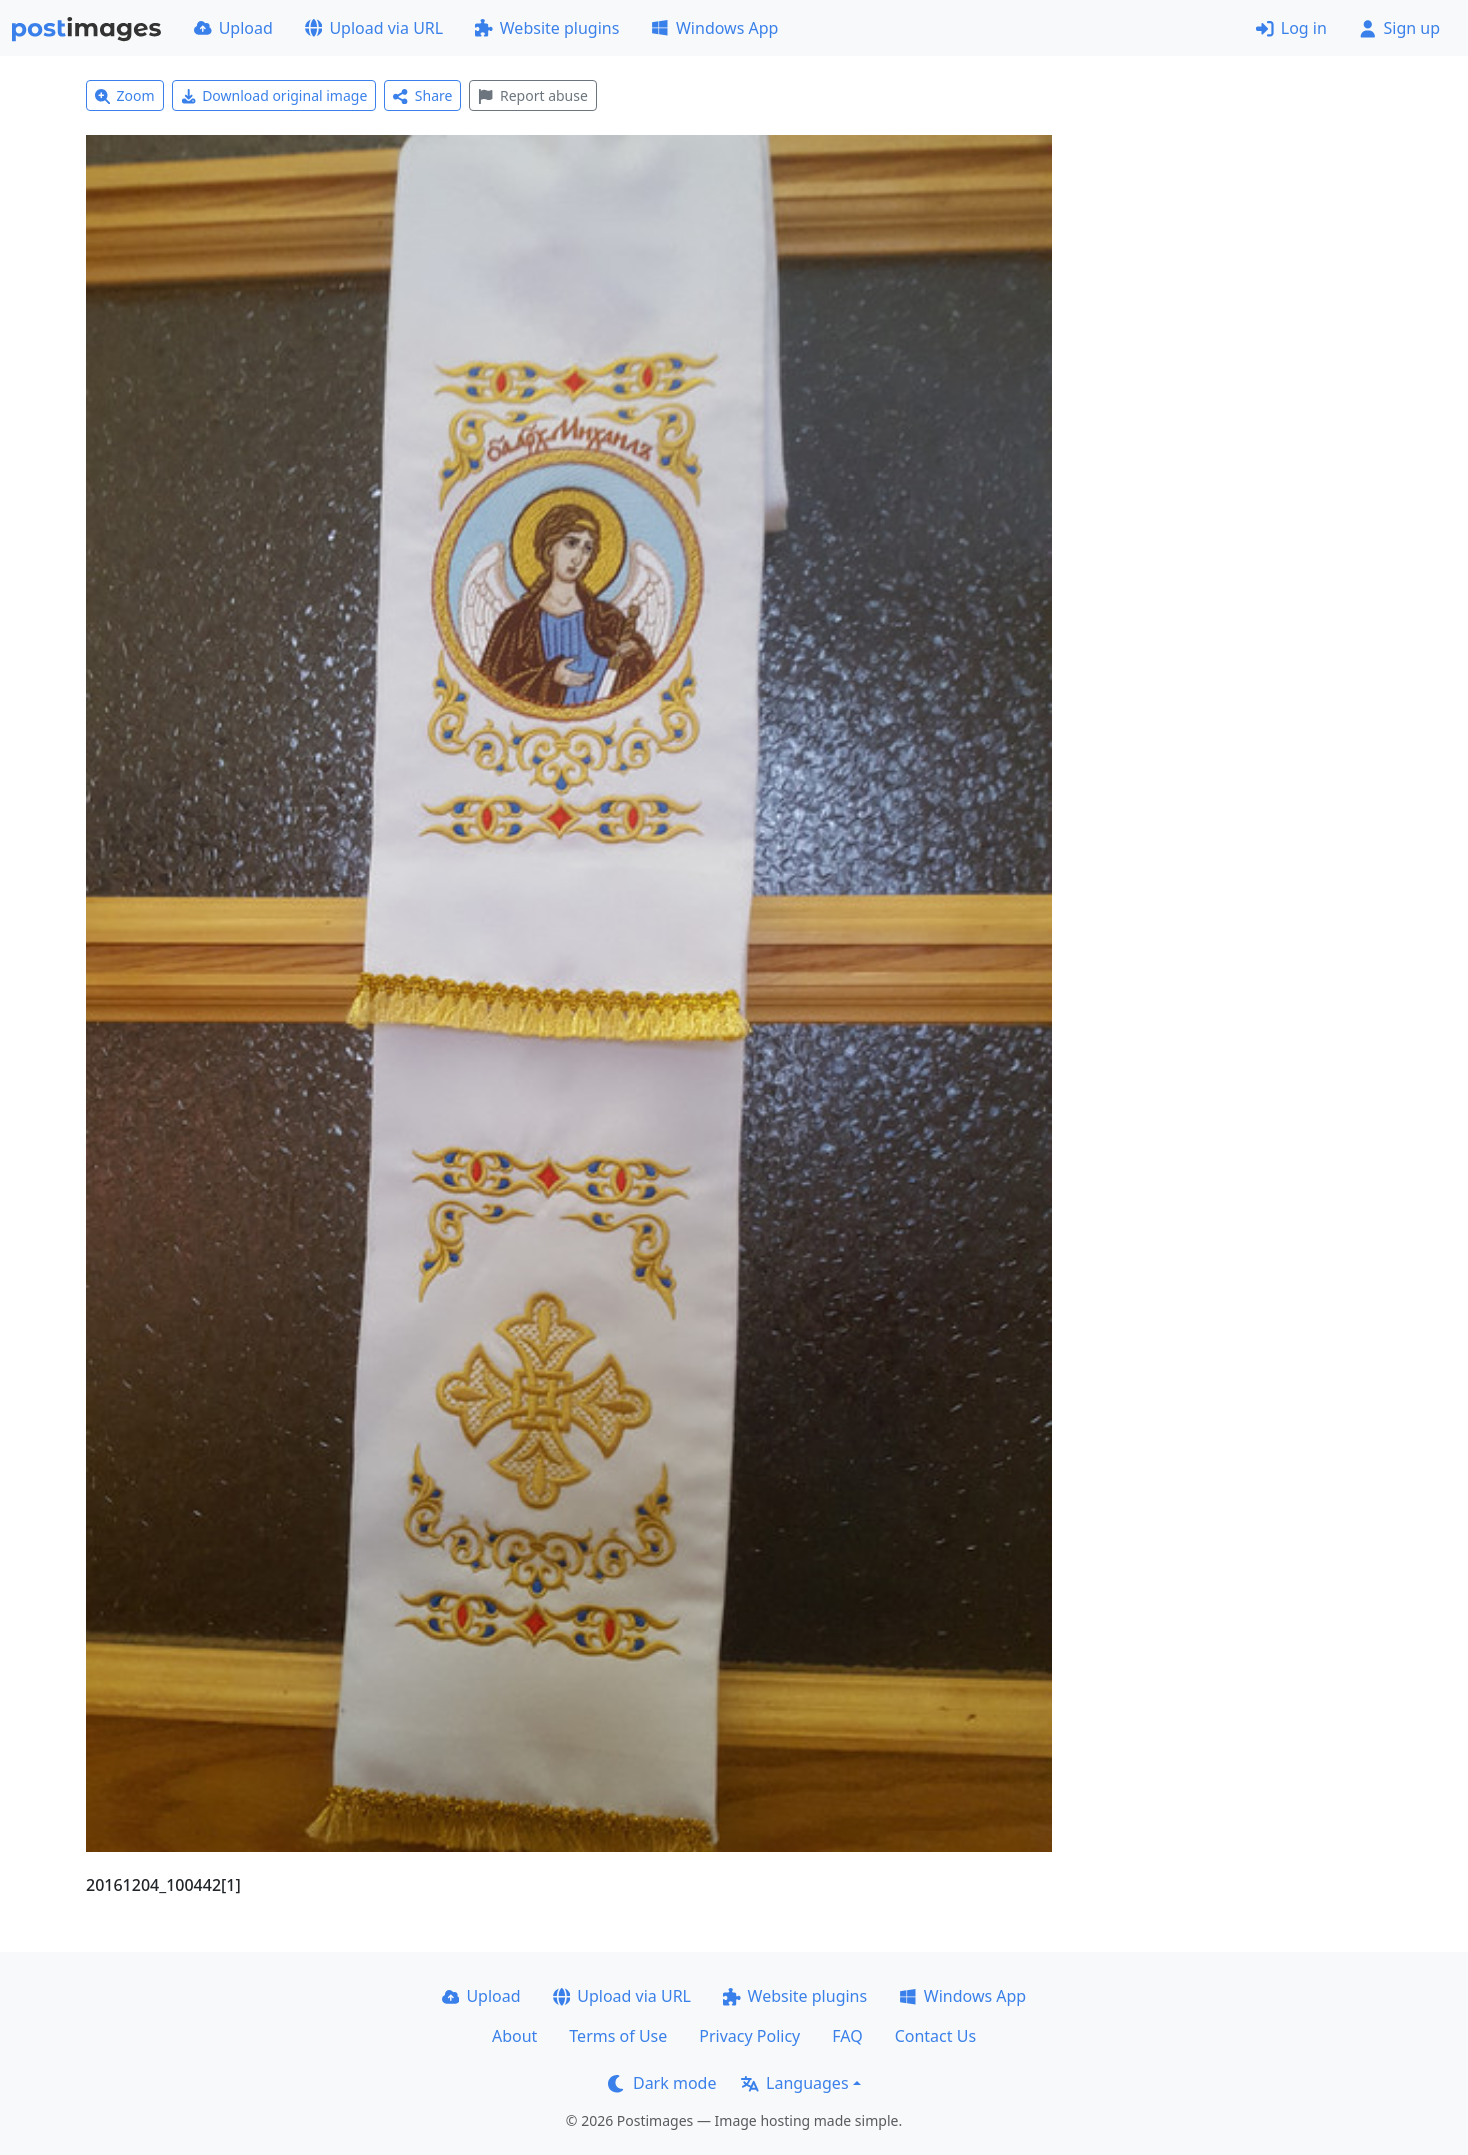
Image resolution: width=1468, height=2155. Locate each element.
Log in (1291, 28)
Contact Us (935, 2036)
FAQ (847, 2036)
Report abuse (532, 95)
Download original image (274, 95)
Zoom (125, 95)
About (514, 2036)
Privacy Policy (749, 2036)
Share (422, 95)
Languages (794, 2083)
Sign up (1399, 28)
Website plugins (547, 28)
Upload (233, 28)
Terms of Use (618, 2036)
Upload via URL (374, 28)
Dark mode (662, 2083)
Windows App (714, 28)
